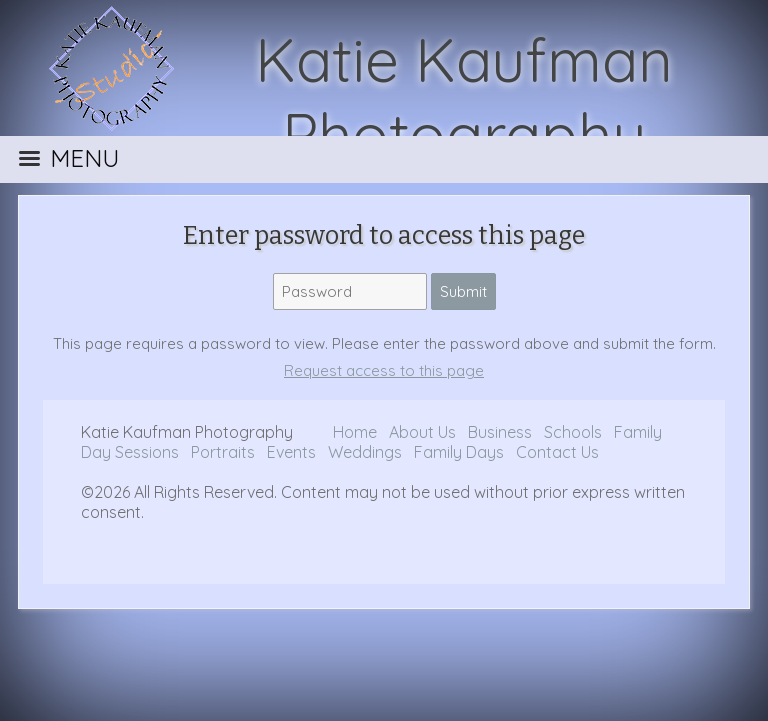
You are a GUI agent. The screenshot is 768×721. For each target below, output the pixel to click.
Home (355, 432)
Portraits (223, 452)
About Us (422, 432)
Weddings (367, 452)
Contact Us (557, 452)
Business (502, 432)
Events (293, 452)
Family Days (459, 452)
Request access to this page (384, 370)
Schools (573, 432)
